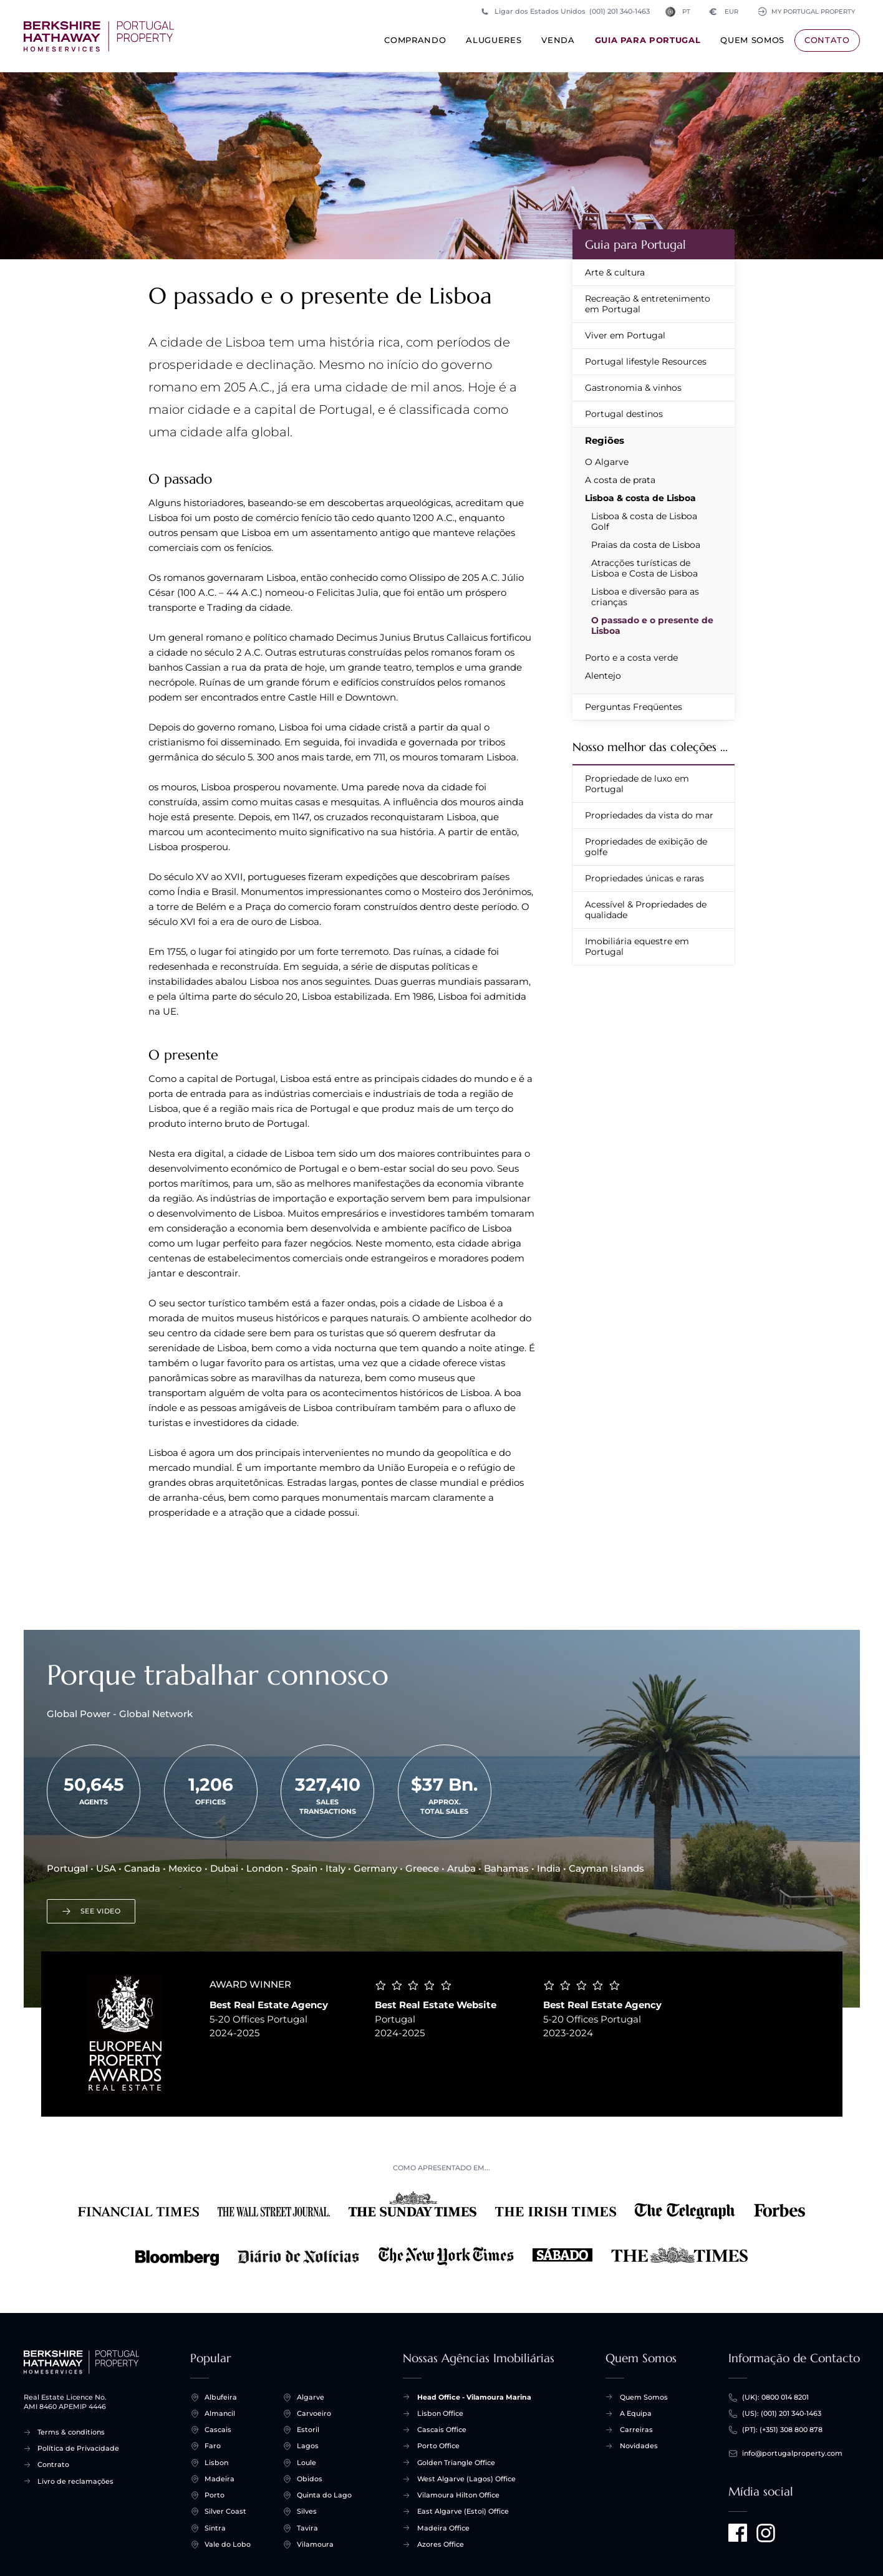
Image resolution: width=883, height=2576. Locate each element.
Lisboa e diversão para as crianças (645, 597)
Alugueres (493, 43)
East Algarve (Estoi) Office (463, 2511)
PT (675, 11)
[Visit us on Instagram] (765, 2533)
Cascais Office (441, 2429)
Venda (557, 43)
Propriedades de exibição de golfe (646, 847)
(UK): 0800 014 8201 (775, 2397)
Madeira (219, 2479)
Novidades (639, 2445)
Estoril (308, 2430)
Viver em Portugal (625, 335)
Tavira (307, 2528)
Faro (213, 2446)
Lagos (308, 2446)
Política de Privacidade (78, 2448)
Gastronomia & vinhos (633, 387)
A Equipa (636, 2413)
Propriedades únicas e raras (644, 878)
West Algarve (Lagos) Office (466, 2478)
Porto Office (438, 2445)
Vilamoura (315, 2544)
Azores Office (440, 2544)
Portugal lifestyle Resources (646, 361)
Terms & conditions (71, 2432)
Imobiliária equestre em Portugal (637, 946)
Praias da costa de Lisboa (645, 544)
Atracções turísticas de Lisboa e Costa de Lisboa (644, 568)
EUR (719, 11)
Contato (827, 40)
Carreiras (636, 2429)
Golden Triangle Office (456, 2462)
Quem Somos (752, 43)
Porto (214, 2495)
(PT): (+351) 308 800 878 (782, 2430)
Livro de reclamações (75, 2481)
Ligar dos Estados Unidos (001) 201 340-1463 (565, 11)
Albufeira (221, 2397)
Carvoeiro (314, 2413)
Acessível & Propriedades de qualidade (646, 910)
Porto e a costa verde (631, 657)
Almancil (220, 2413)
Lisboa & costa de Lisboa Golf (644, 521)
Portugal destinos (624, 413)
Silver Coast (225, 2511)
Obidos (309, 2479)
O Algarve (607, 461)
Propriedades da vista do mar (649, 815)
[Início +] (99, 36)
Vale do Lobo (228, 2544)
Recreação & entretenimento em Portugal (647, 304)
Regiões (604, 440)
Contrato (53, 2464)
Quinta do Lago (324, 2495)
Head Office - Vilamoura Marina (474, 2397)
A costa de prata (620, 480)
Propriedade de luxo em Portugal (637, 784)
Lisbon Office (440, 2413)
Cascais (218, 2430)
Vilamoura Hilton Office (458, 2495)
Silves (307, 2511)
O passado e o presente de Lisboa (652, 625)
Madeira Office (443, 2528)
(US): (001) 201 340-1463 (781, 2413)
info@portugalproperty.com (792, 2453)
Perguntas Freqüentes (633, 706)
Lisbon (216, 2463)
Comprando (415, 43)
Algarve (310, 2397)
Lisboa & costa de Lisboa (640, 498)
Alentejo (603, 675)
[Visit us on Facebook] (737, 2533)
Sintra (215, 2528)
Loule (306, 2463)
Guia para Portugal (648, 43)
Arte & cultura (615, 272)
